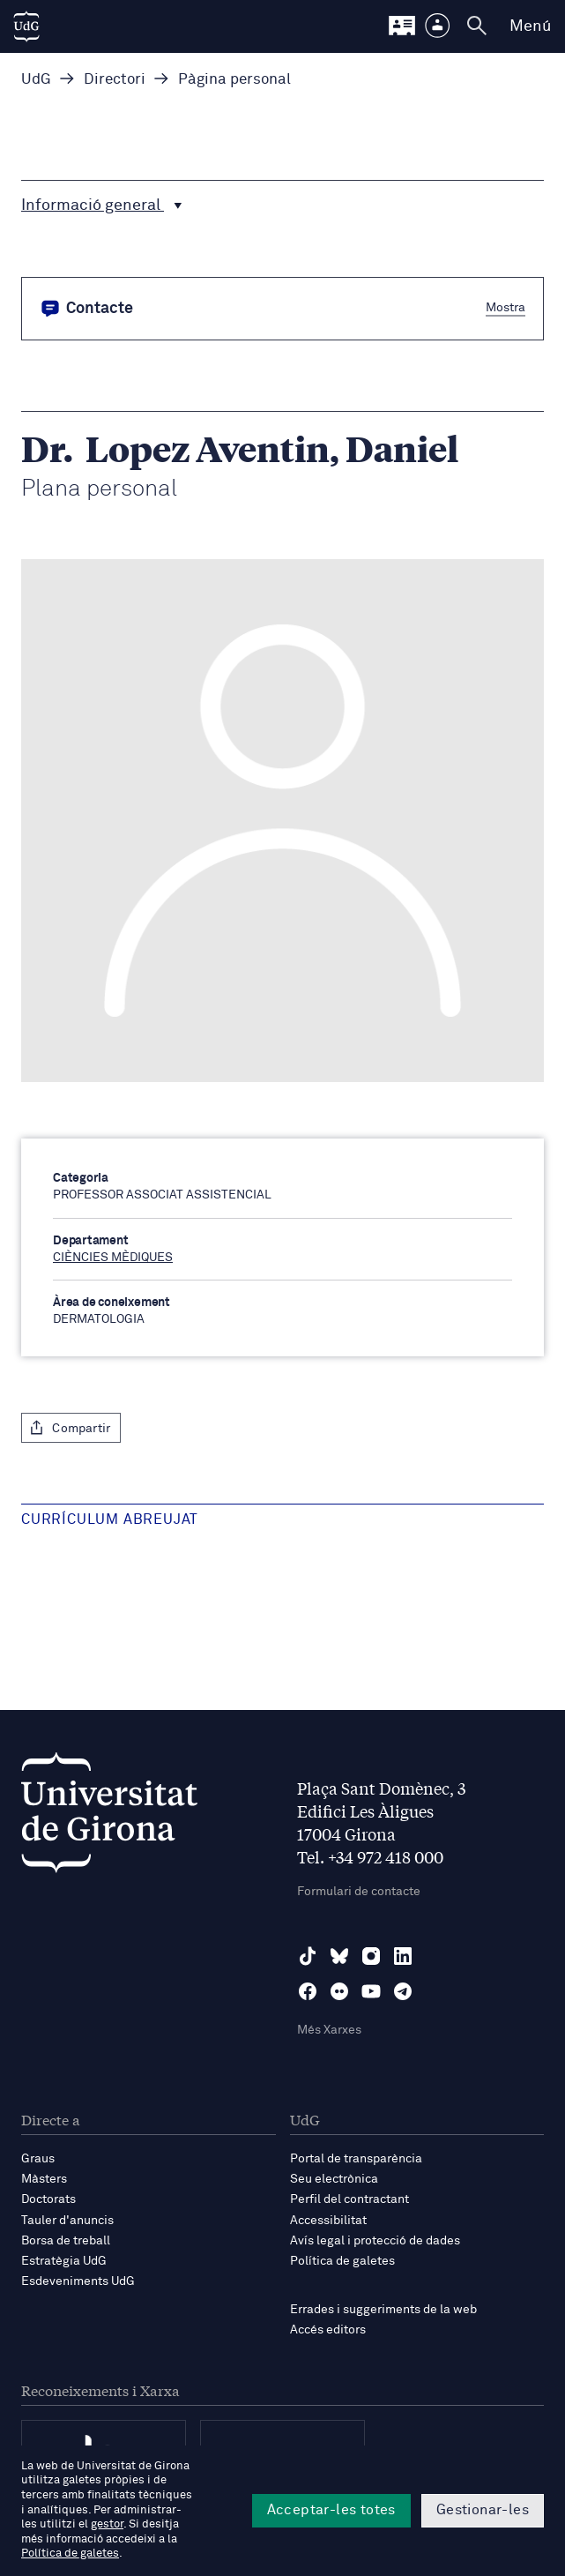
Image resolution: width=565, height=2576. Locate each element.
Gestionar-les (482, 2510)
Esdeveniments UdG (78, 2281)
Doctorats (48, 2199)
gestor (107, 2524)
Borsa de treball (65, 2241)
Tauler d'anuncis (67, 2220)
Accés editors (328, 2330)
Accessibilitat (328, 2220)
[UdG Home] (26, 26)
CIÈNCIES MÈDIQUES (113, 1257)
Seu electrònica (334, 2179)
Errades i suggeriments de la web (383, 2309)
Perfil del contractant (349, 2199)
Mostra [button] (505, 307)
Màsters (44, 2179)
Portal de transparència (356, 2159)
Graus (38, 2159)
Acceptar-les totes (331, 2510)
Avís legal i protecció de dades (375, 2241)
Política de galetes (342, 2261)
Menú (530, 26)
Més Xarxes (329, 2030)
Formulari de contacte (358, 1891)
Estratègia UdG (64, 2261)
